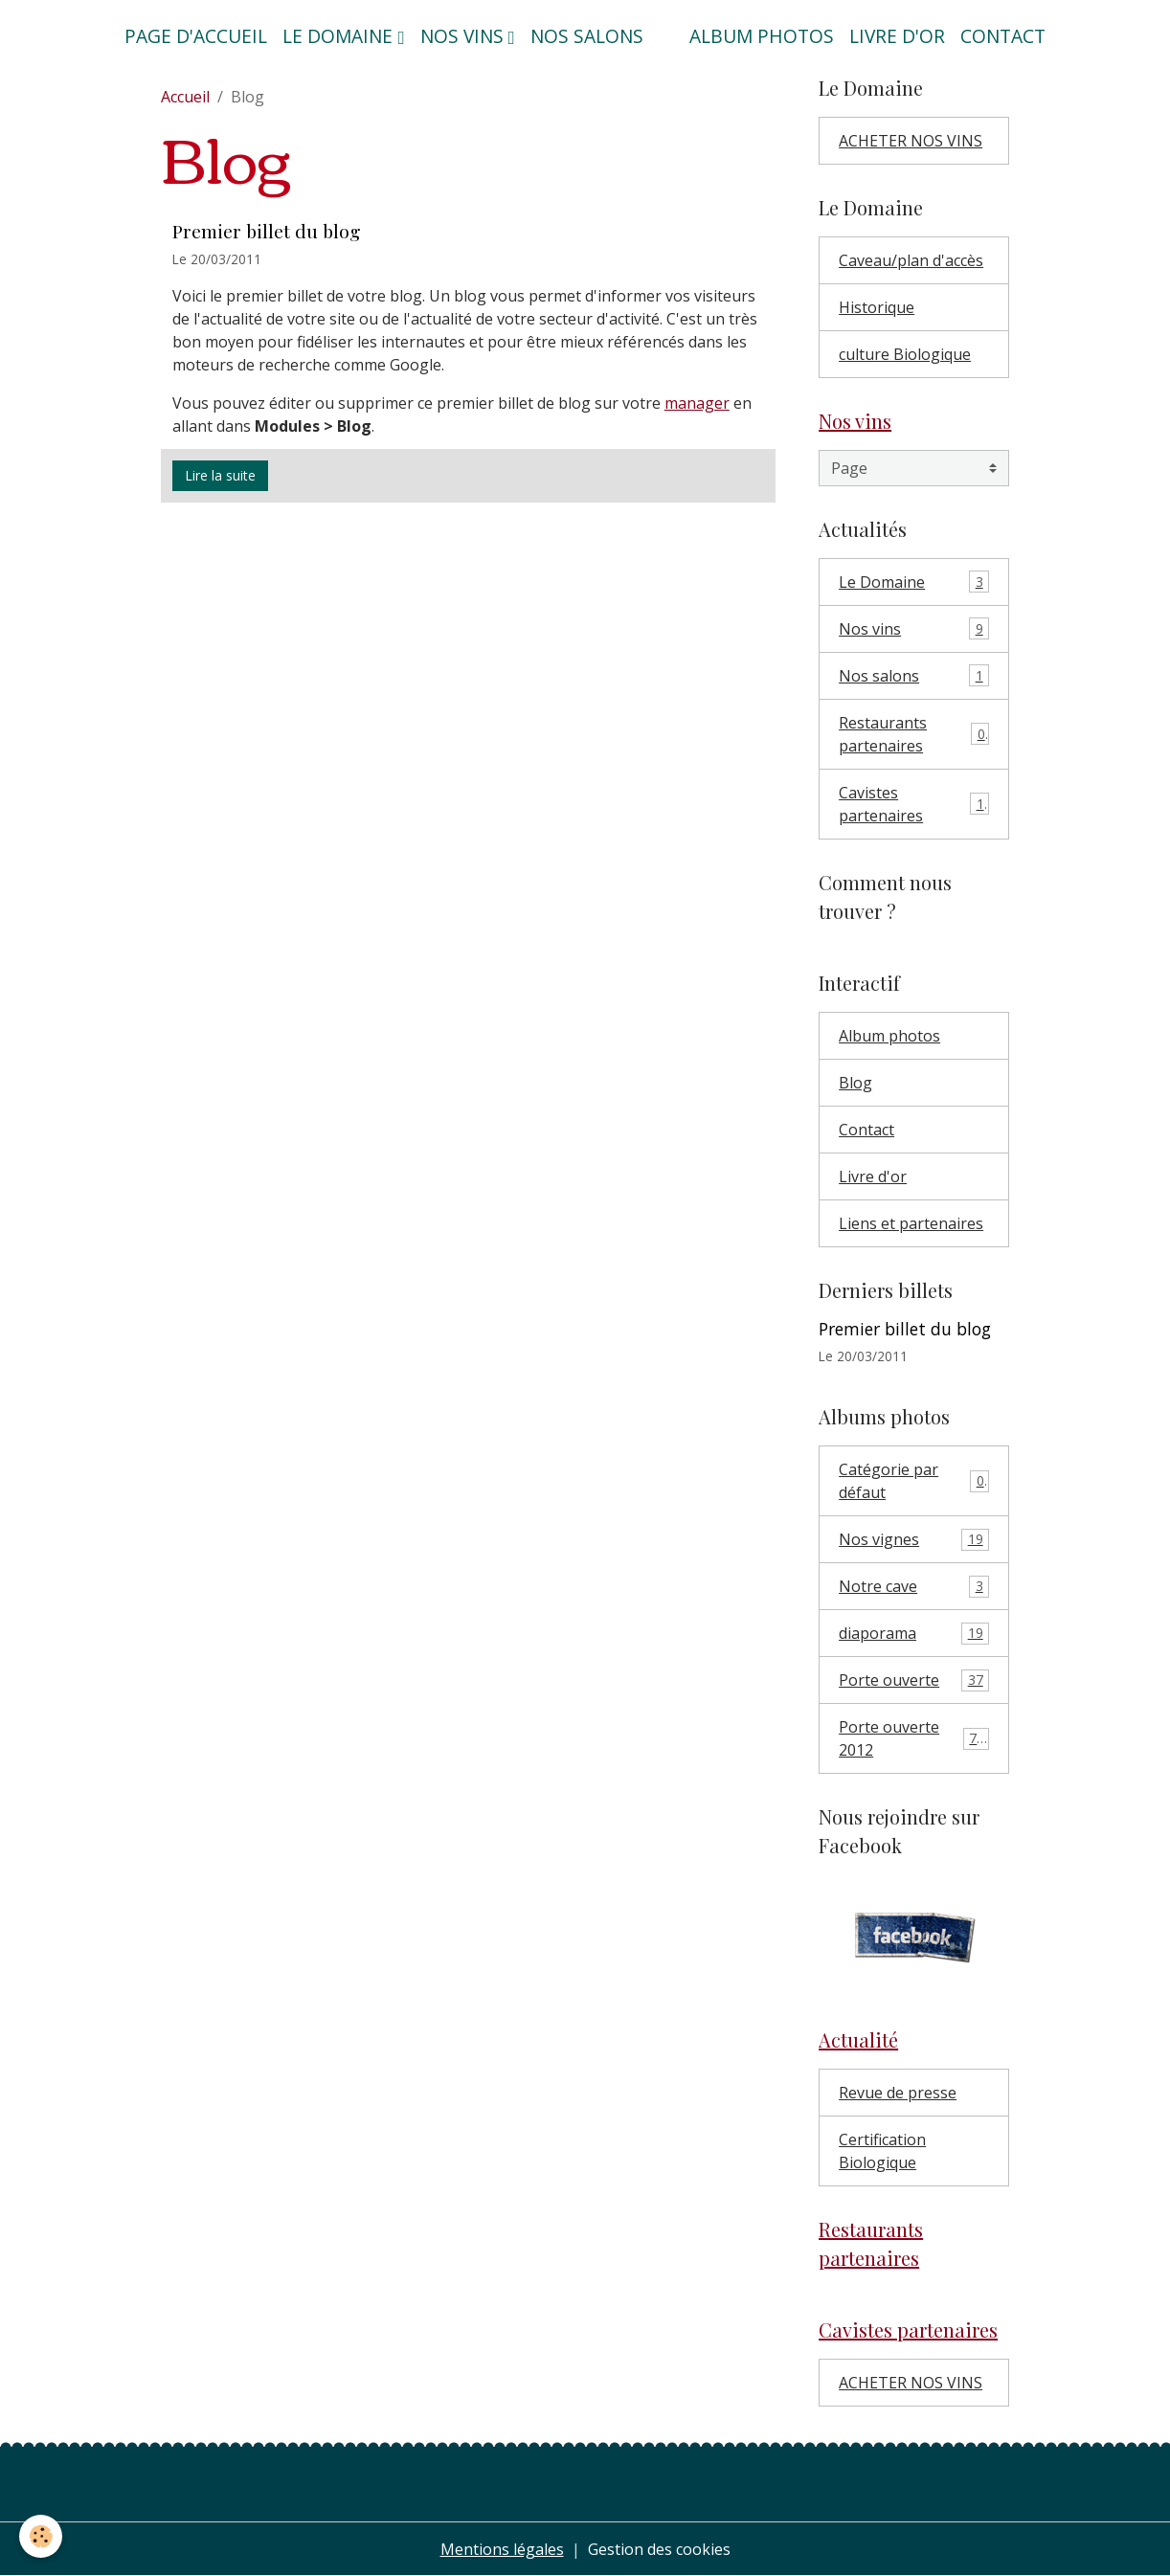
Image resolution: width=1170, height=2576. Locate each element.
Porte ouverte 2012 (914, 1738)
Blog (855, 1082)
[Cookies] (40, 2536)
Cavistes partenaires (914, 804)
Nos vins (464, 36)
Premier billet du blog (266, 230)
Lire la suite (220, 475)
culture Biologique (905, 354)
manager (697, 403)
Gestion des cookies (659, 2549)
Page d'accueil (195, 36)
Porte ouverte (914, 1680)
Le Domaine (914, 582)
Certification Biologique (882, 2151)
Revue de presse (897, 2092)
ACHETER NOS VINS (910, 140)
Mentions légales (502, 2549)
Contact (1003, 36)
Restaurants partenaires (914, 734)
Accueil (185, 96)
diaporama (914, 1634)
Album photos (761, 36)
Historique (876, 307)
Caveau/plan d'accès (911, 260)
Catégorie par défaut (914, 1481)
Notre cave (914, 1587)
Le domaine (339, 36)
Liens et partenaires (911, 1223)
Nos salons (586, 36)
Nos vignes (914, 1540)
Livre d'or (897, 36)
